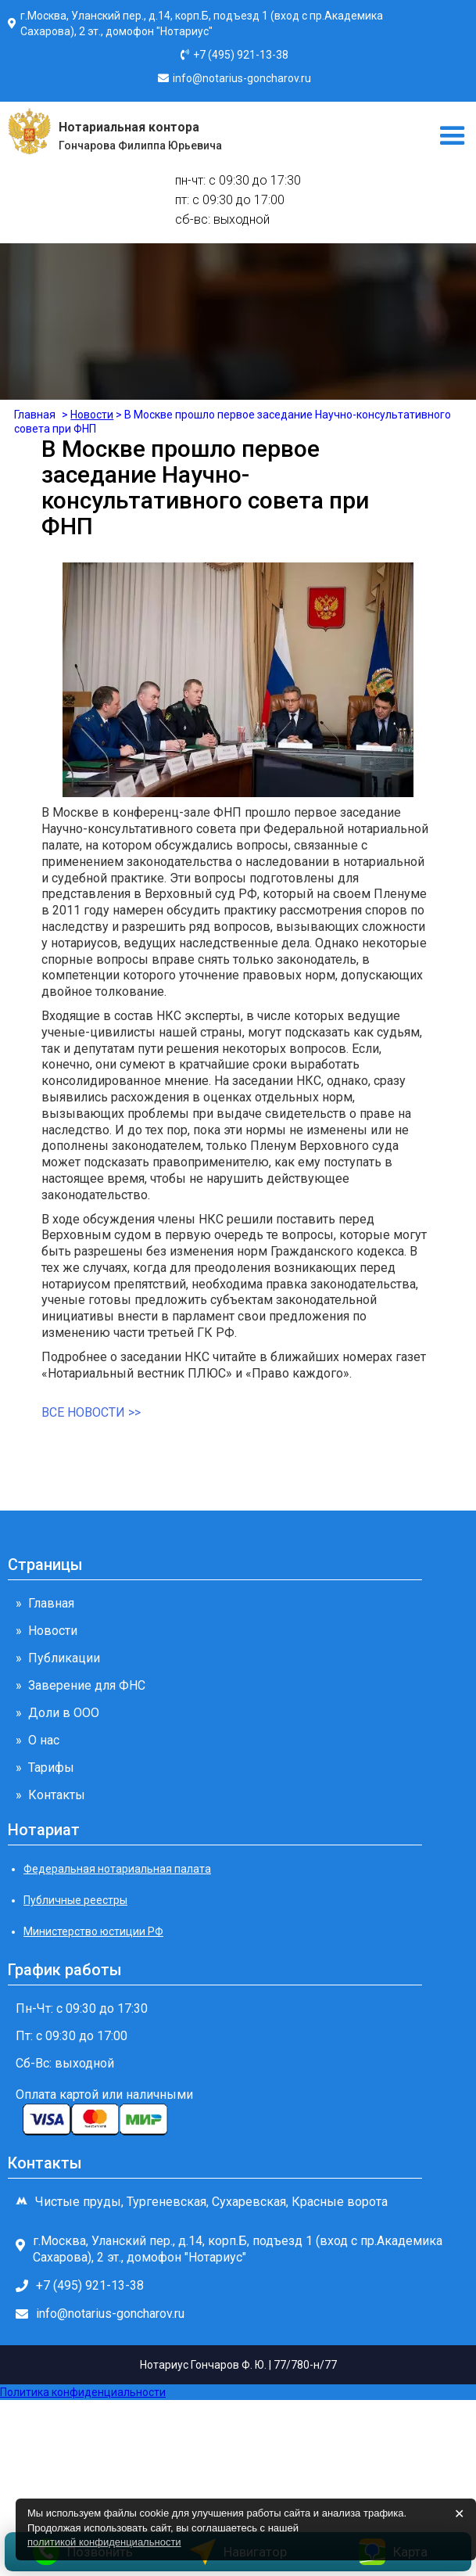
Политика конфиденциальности (83, 2392)
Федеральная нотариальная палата (117, 1869)
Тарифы (51, 1767)
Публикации (64, 1658)
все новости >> (91, 1412)
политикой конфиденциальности (104, 2542)
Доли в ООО (63, 1712)
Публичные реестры (75, 1900)
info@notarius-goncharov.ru (242, 78)
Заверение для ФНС (86, 1685)
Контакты (56, 1794)
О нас (43, 1740)
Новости (52, 1630)
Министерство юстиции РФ (93, 1931)
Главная (51, 1603)
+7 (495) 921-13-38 (240, 55)
